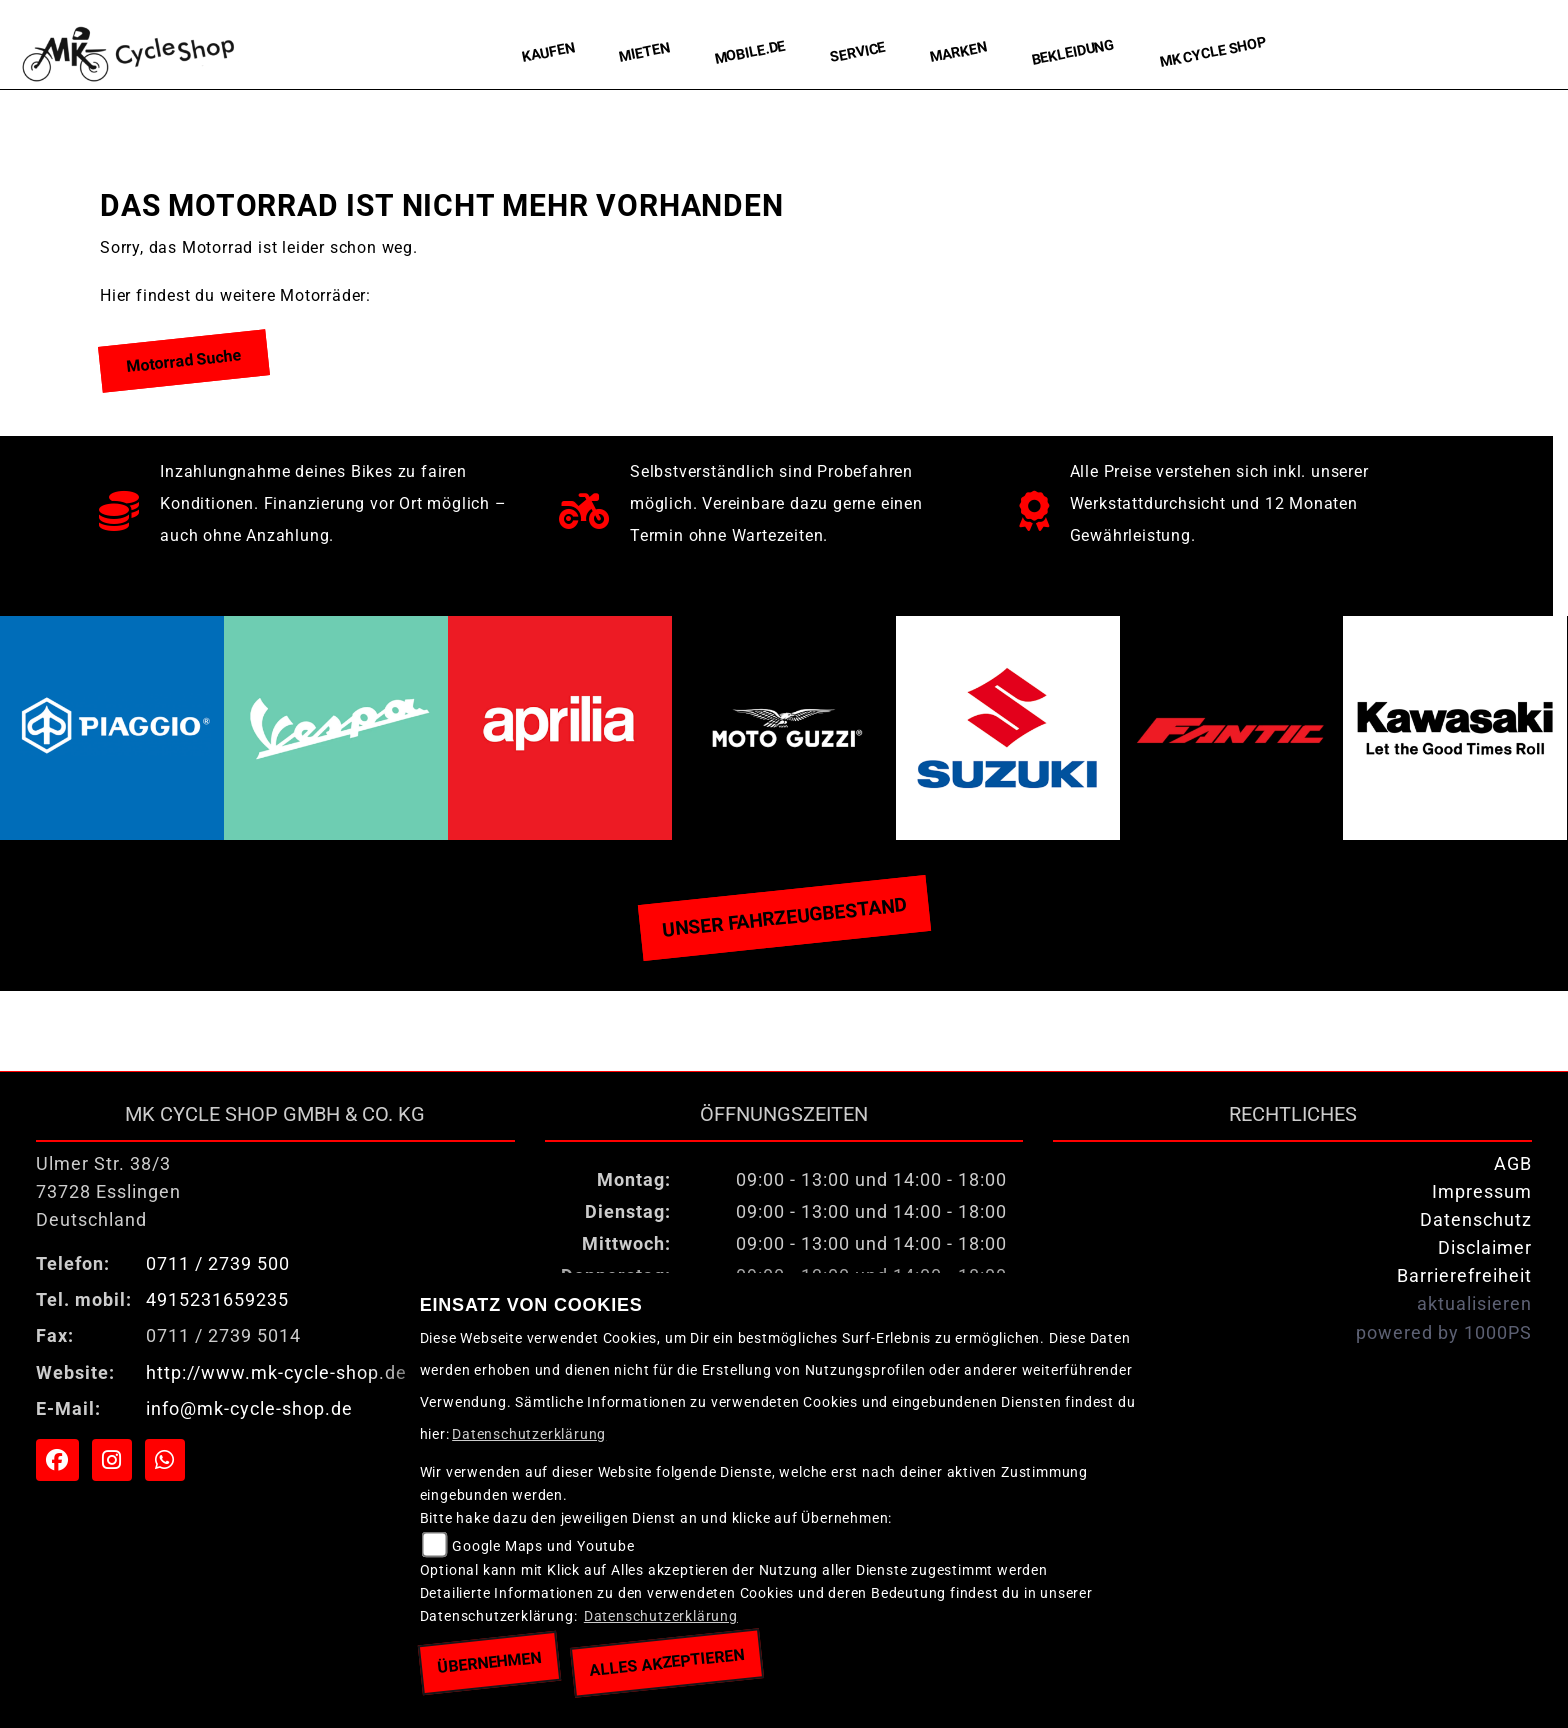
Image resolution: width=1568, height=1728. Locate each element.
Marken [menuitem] (958, 53)
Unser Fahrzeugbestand (784, 917)
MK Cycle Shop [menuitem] (1213, 52)
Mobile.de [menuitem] (750, 52)
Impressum (1482, 1192)
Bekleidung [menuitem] (1074, 52)
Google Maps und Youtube (543, 1546)
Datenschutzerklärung (529, 1434)
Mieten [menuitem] (644, 52)
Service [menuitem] (858, 52)
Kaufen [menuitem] (548, 52)
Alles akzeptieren (667, 1662)
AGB (1513, 1164)
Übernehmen (489, 1662)
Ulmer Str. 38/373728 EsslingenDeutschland (108, 1192)
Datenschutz (1476, 1220)
